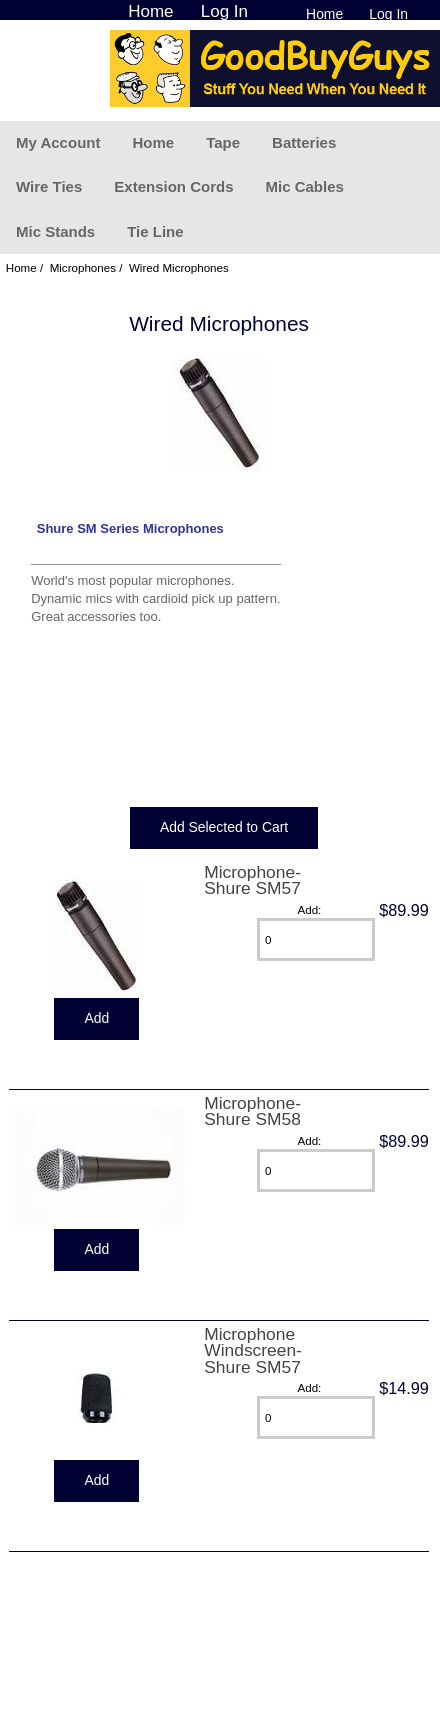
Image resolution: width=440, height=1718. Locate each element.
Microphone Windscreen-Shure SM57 (253, 1350)
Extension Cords (173, 186)
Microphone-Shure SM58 (252, 1111)
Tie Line (155, 231)
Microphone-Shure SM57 (252, 880)
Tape (223, 142)
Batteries (304, 142)
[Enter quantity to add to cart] (316, 939)
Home (324, 14)
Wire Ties (49, 186)
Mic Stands (55, 231)
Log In (388, 14)
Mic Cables (304, 186)
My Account (58, 142)
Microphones (83, 267)
